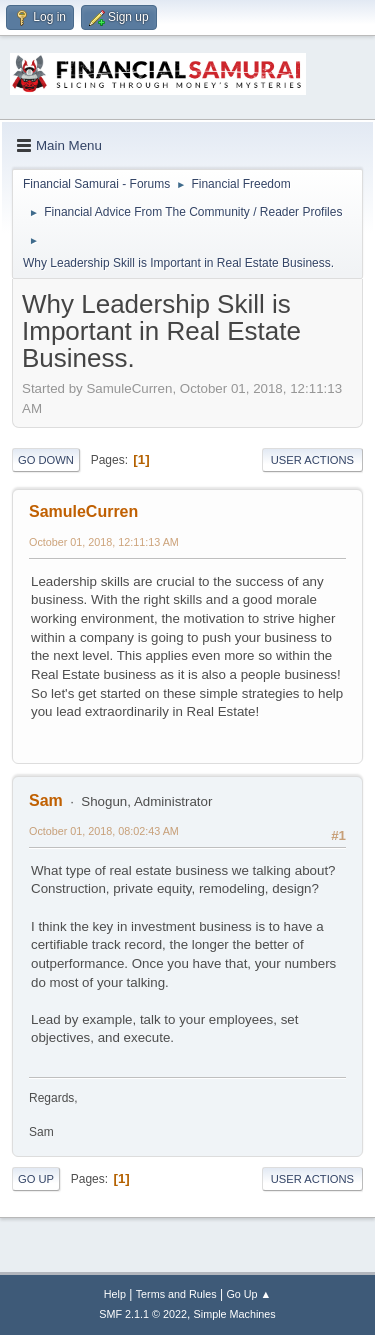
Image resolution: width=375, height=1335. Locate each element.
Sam (46, 800)
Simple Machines (235, 1314)
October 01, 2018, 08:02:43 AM (104, 831)
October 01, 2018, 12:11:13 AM (104, 542)
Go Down (46, 460)
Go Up (36, 1179)
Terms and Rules (176, 1294)
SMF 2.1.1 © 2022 (143, 1314)
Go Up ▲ (248, 1294)
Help (115, 1294)
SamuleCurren (83, 511)
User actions (312, 460)
